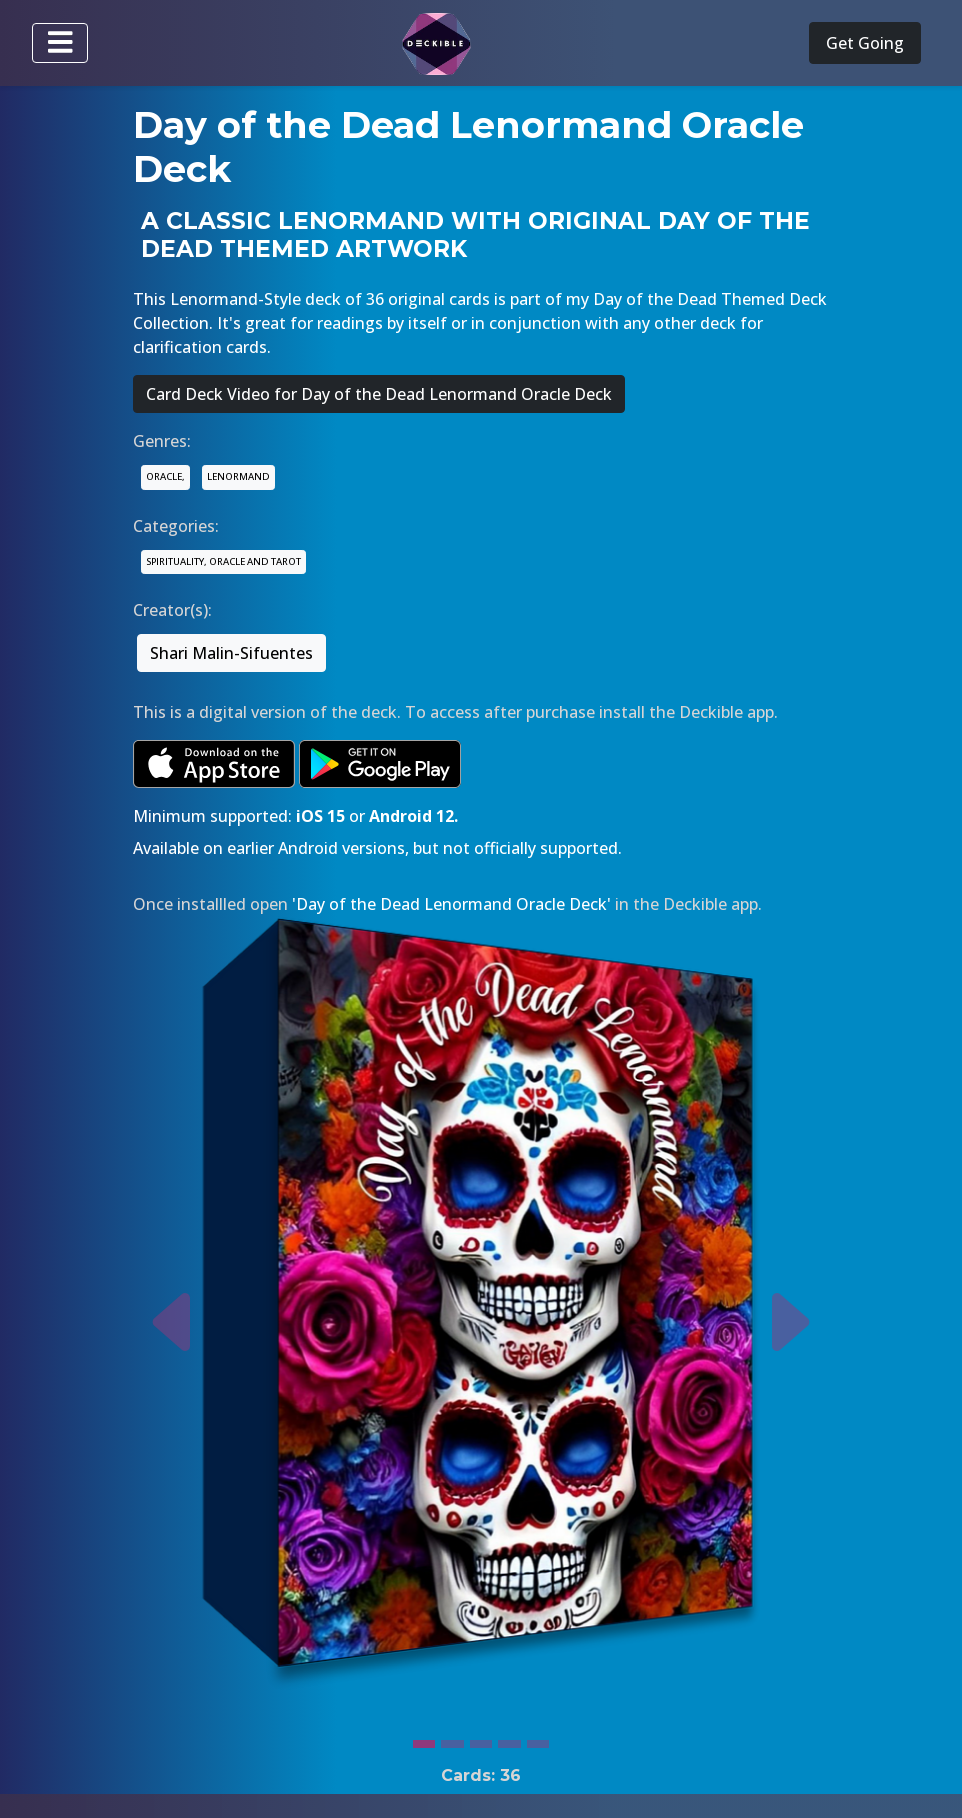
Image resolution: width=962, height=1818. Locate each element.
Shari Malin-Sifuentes (231, 653)
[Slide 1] (424, 1739)
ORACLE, (165, 476)
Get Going (865, 43)
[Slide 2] (452, 1739)
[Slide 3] (481, 1739)
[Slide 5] (538, 1739)
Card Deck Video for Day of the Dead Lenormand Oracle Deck (379, 394)
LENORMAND (238, 476)
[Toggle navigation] (60, 43)
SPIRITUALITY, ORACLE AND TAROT (223, 561)
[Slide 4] (509, 1739)
